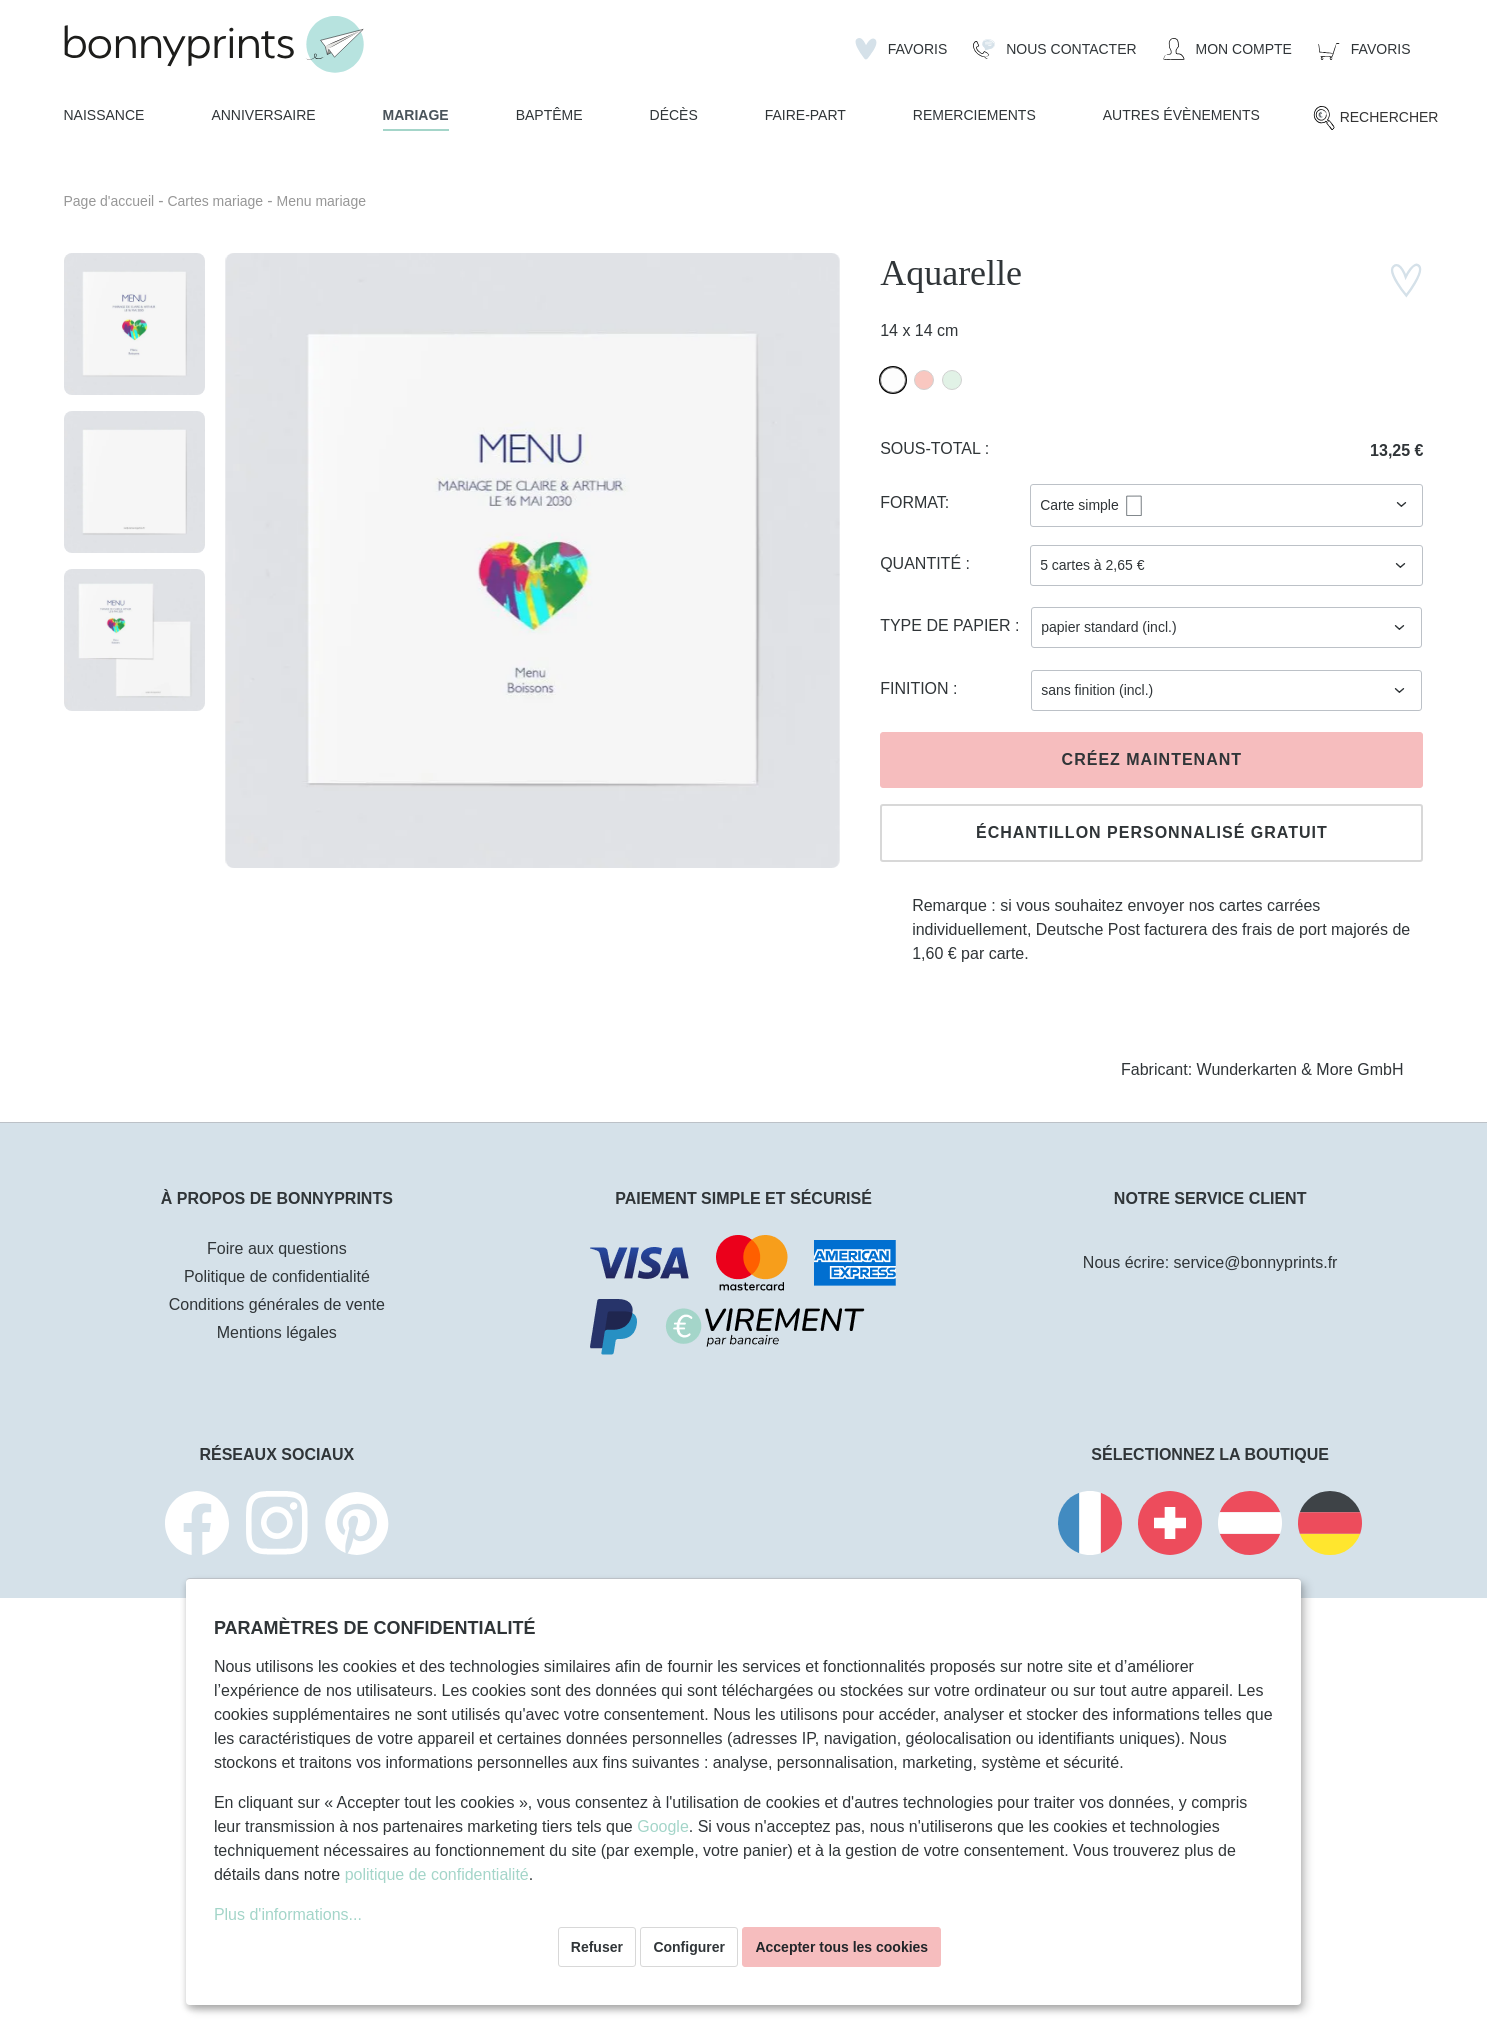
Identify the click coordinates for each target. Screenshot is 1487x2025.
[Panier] (1364, 49)
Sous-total (932, 448)
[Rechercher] (1375, 118)
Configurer (689, 1947)
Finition (916, 688)
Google (663, 1826)
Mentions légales (277, 1332)
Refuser (597, 1947)
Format (912, 502)
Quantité (922, 563)
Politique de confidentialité (277, 1276)
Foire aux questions (277, 1248)
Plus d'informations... (288, 1914)
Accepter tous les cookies (841, 1947)
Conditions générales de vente (277, 1304)
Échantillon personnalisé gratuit (1152, 832)
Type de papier (947, 625)
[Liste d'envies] (901, 49)
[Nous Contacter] (1054, 49)
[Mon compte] (1227, 49)
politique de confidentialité (437, 1874)
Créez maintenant (1152, 759)
